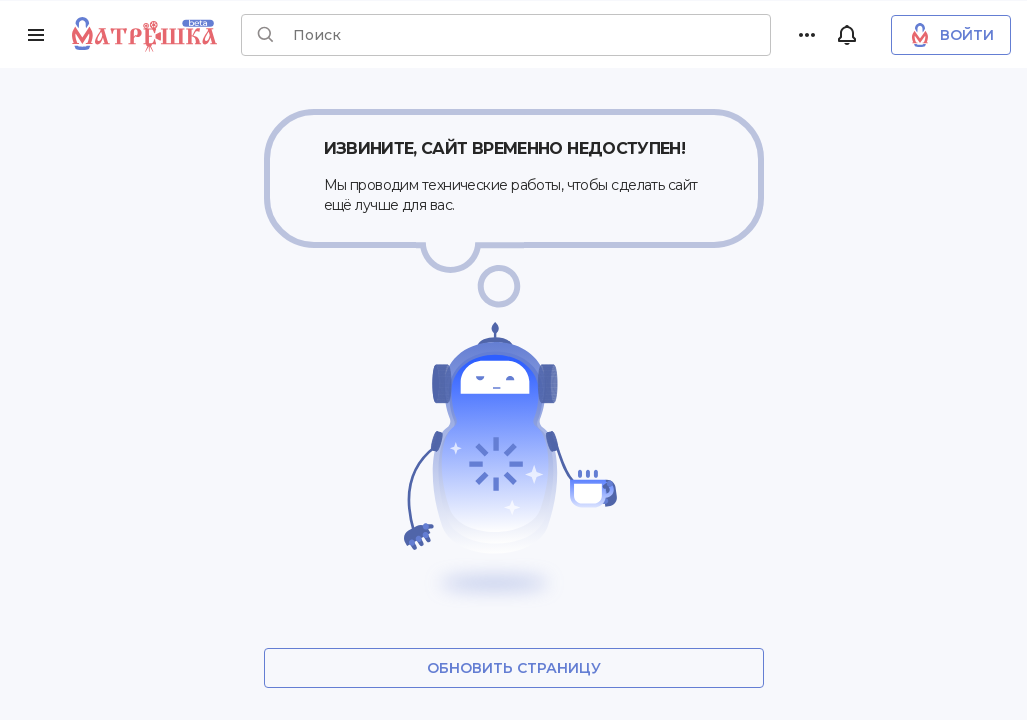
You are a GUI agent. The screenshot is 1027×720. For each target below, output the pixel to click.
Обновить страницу (514, 668)
